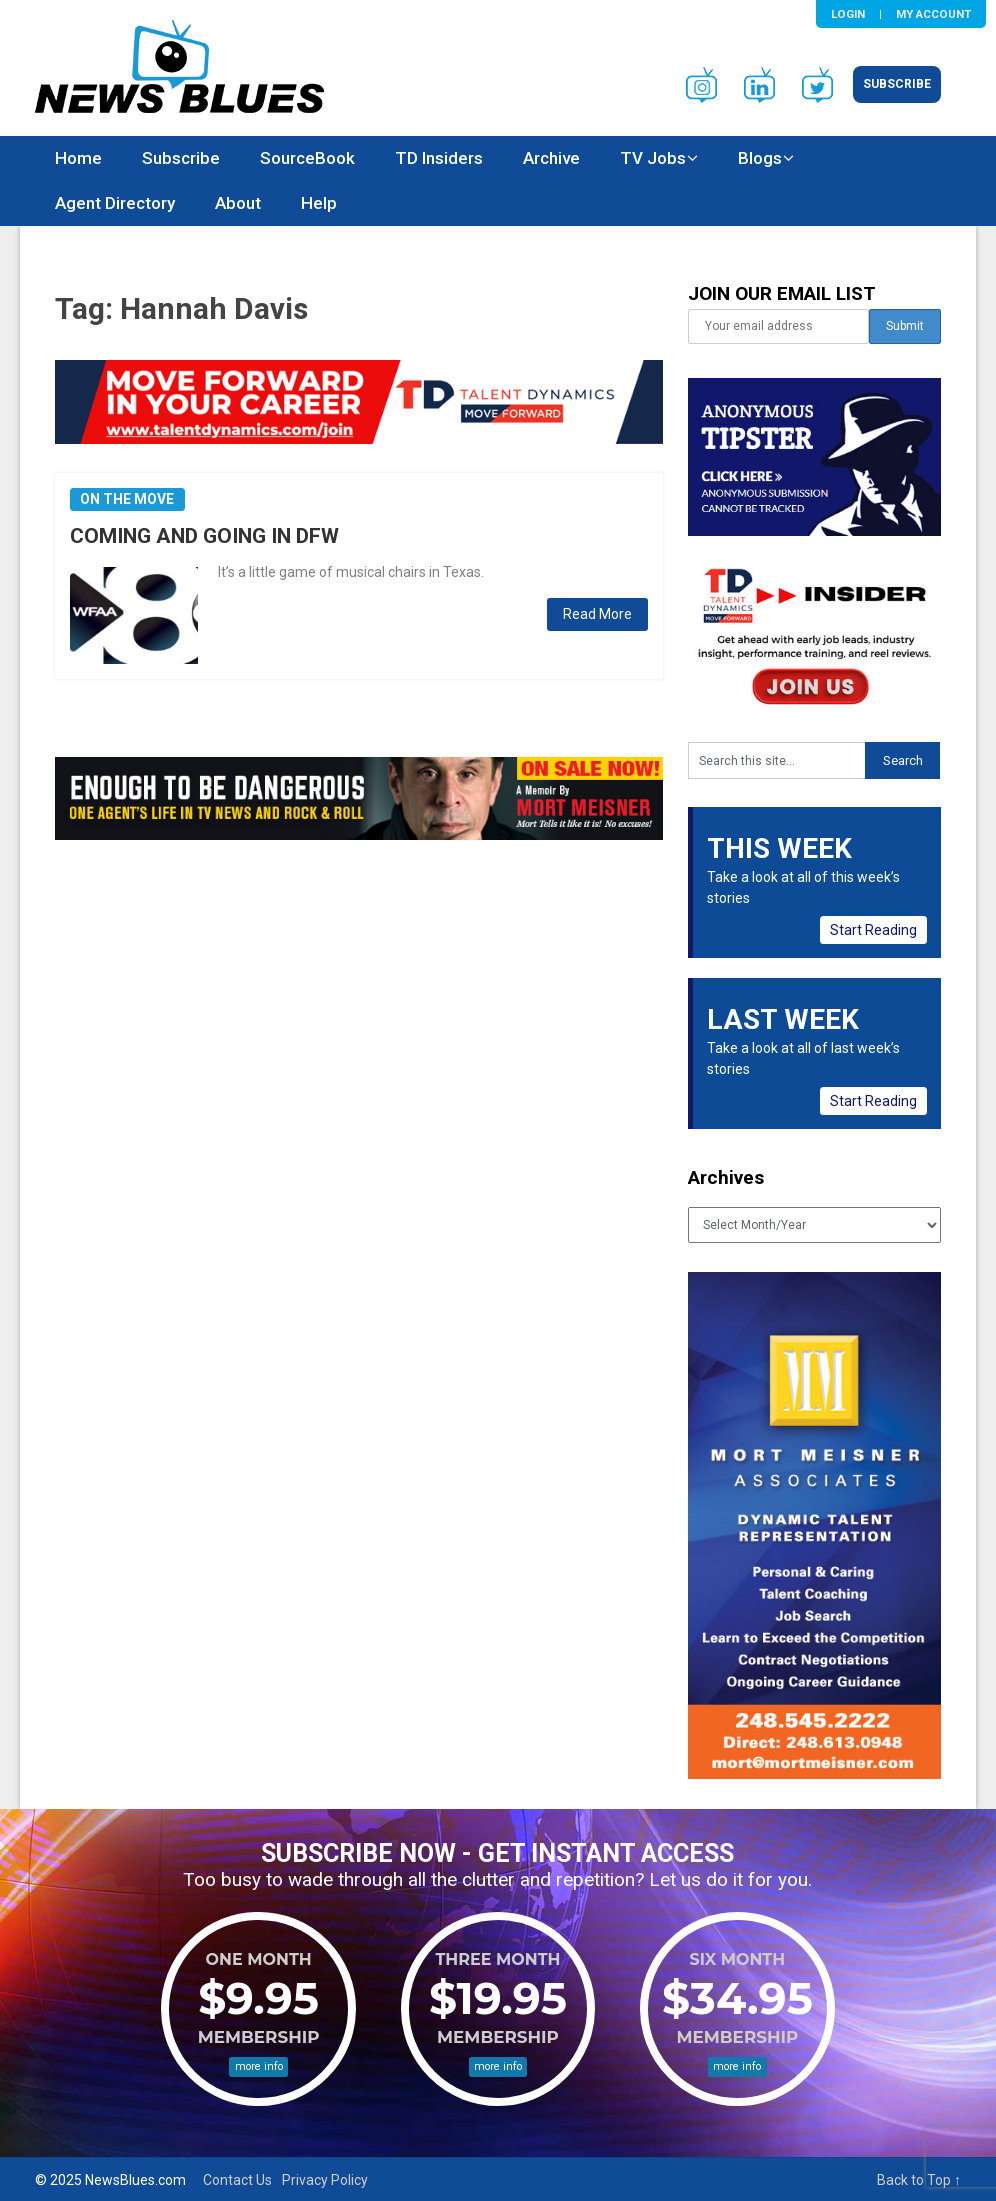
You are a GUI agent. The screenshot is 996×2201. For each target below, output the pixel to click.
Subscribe (897, 84)
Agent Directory (115, 203)
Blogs (760, 158)
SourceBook (307, 158)
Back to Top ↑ (919, 2180)
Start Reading (873, 930)
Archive (551, 158)
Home (78, 158)
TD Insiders (439, 158)
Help (319, 203)
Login (848, 14)
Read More (597, 614)
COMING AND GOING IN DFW (204, 536)
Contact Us (237, 2180)
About (238, 203)
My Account (933, 14)
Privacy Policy (325, 2180)
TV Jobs (653, 158)
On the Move (127, 499)
